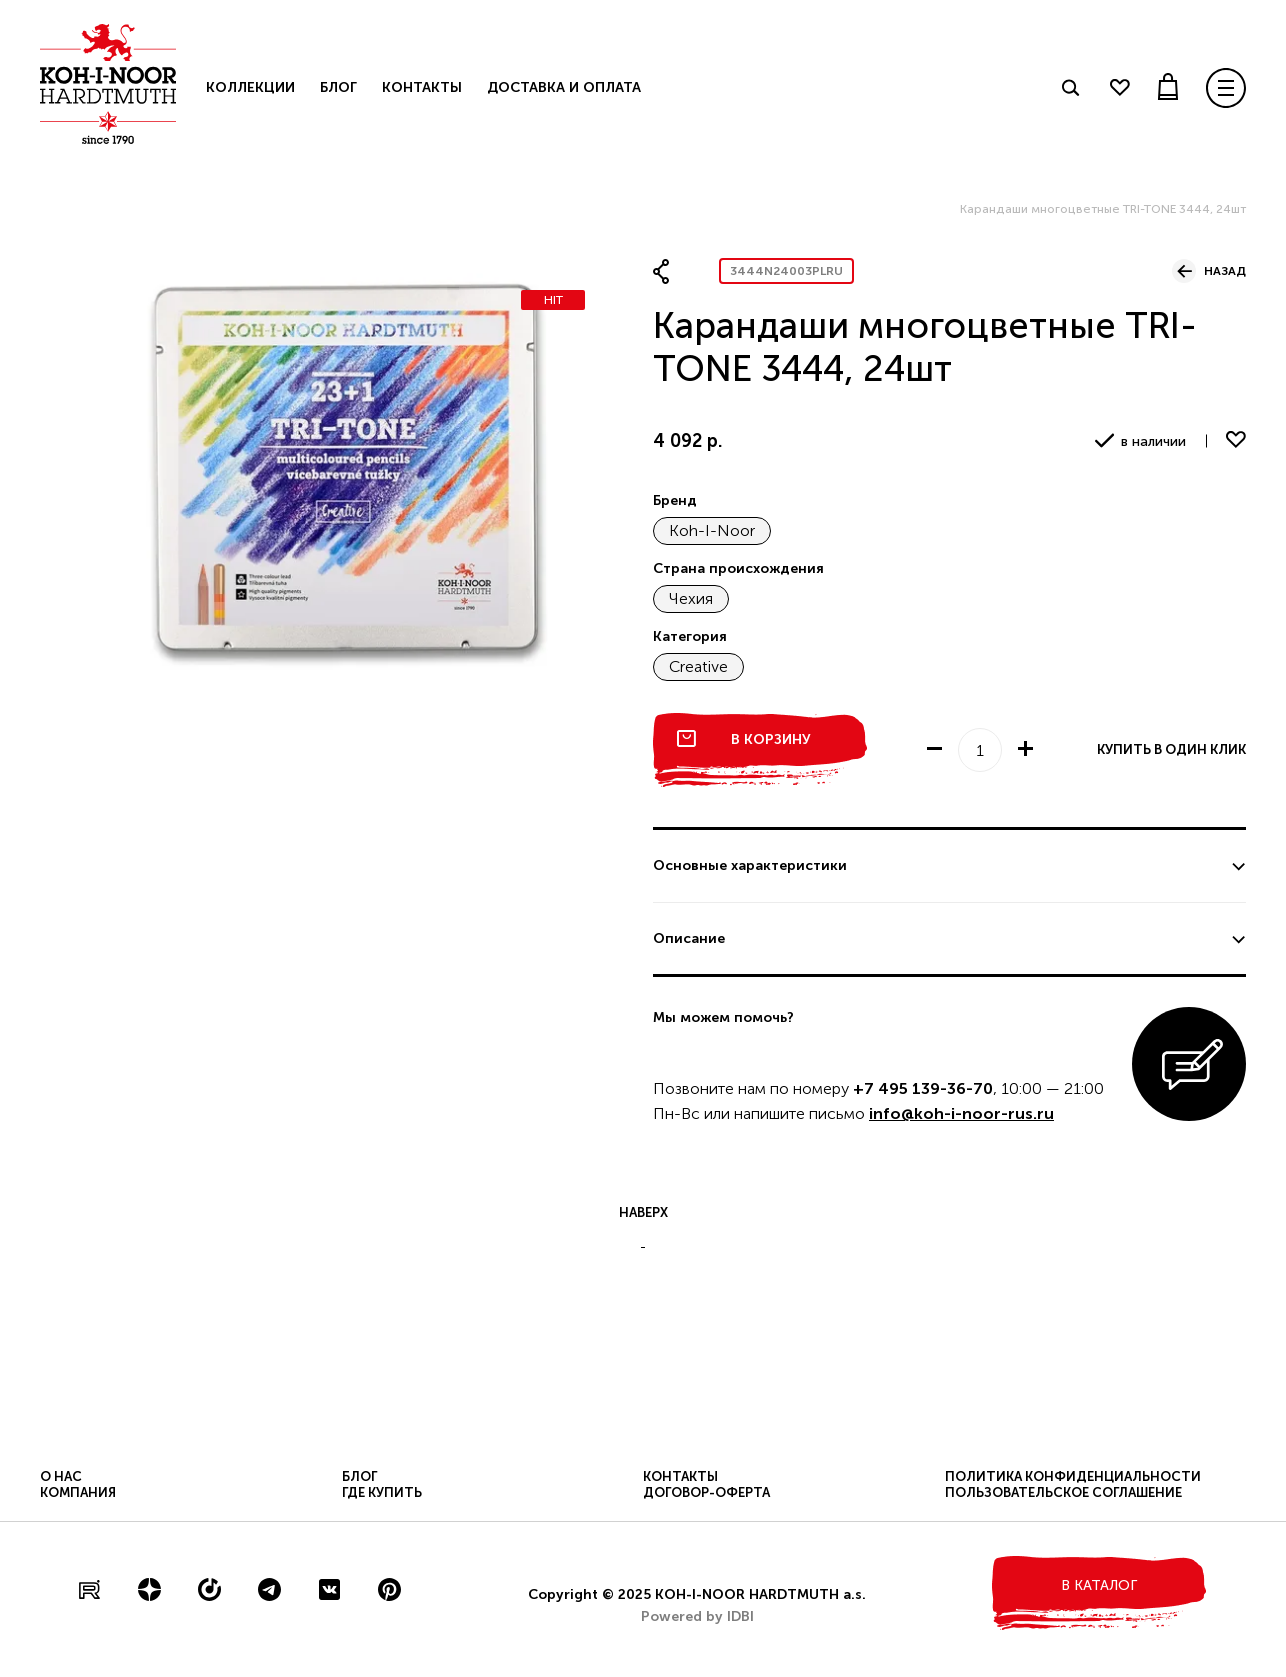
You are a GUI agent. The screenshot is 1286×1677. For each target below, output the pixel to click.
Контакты (422, 87)
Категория (690, 636)
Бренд (675, 500)
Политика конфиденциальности (1073, 1476)
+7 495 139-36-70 (923, 1088)
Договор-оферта (706, 1492)
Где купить (382, 1492)
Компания (78, 1492)
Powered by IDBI (697, 1616)
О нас (61, 1476)
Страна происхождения (738, 568)
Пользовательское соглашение (1063, 1492)
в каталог (1099, 1585)
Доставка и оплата (564, 87)
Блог (338, 87)
